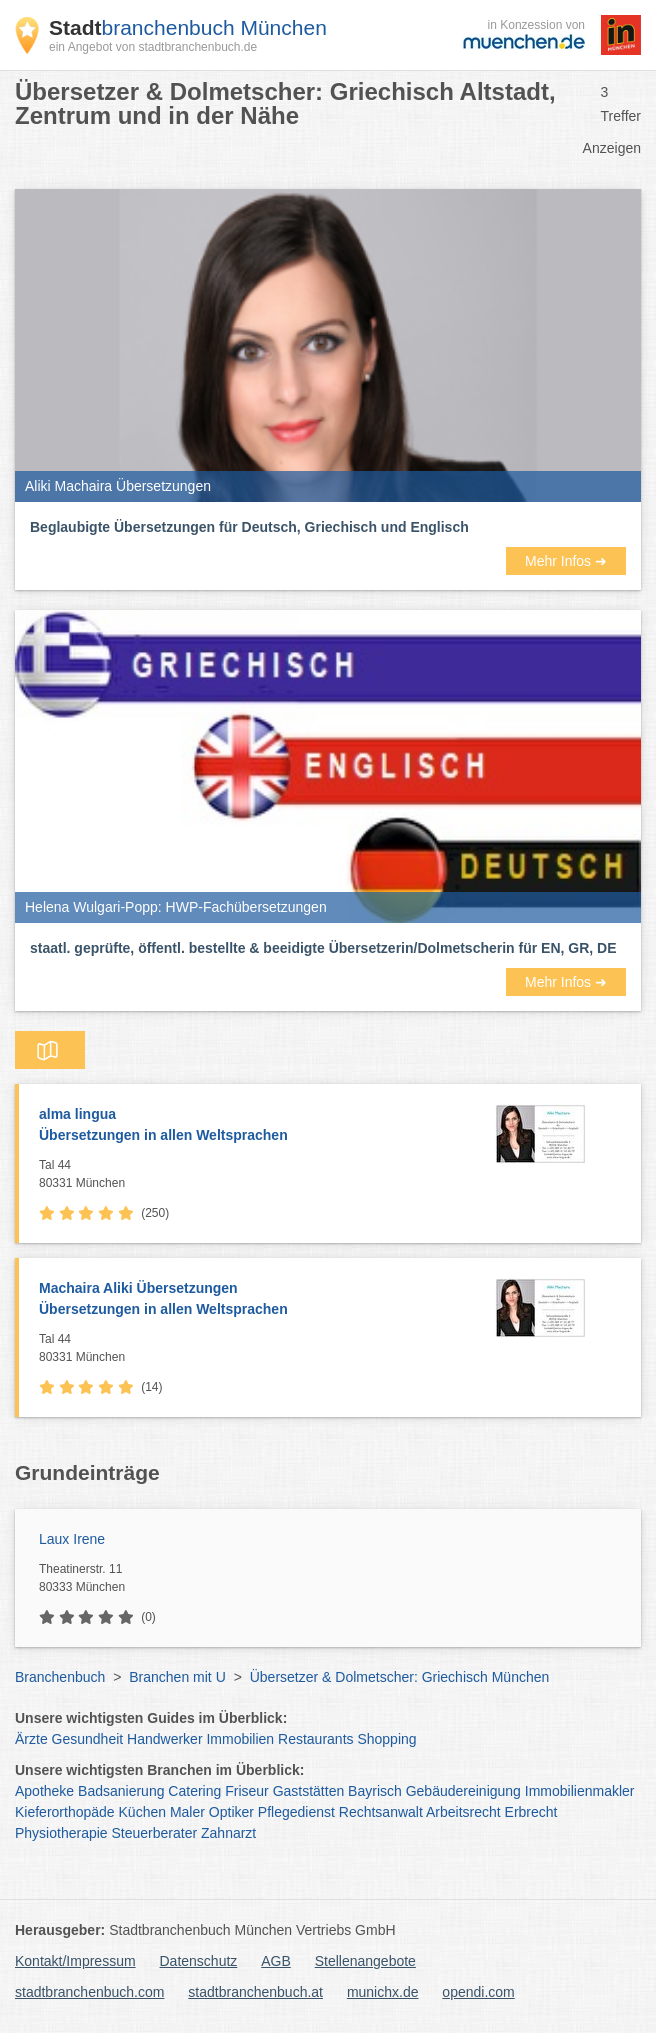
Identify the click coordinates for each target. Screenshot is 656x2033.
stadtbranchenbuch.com (89, 1992)
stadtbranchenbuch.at (255, 1992)
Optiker (231, 1812)
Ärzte (31, 1739)
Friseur (247, 1791)
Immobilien (240, 1739)
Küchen (142, 1812)
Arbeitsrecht (463, 1812)
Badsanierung (121, 1791)
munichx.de (383, 1992)
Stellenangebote (365, 1961)
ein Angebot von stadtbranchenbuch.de (153, 47)
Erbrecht (531, 1812)
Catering (194, 1791)
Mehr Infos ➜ (566, 561)
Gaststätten (309, 1791)
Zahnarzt (228, 1833)
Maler (187, 1812)
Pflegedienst (296, 1812)
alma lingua (244, 1126)
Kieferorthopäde (65, 1812)
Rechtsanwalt (381, 1812)
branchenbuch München (188, 27)
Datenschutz (199, 1961)
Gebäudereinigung (463, 1791)
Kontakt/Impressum (75, 1961)
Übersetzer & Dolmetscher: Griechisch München (400, 1677)
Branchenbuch (60, 1677)
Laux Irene (72, 1539)
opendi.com (478, 1992)
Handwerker (164, 1739)
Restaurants (315, 1739)
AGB (276, 1961)
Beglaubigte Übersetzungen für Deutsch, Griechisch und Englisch (249, 527)
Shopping (386, 1739)
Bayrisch (375, 1791)
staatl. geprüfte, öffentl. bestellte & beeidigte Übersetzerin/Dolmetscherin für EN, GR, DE (323, 948)
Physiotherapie (61, 1833)
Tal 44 (244, 1175)
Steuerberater (155, 1833)
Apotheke (44, 1791)
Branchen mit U (177, 1677)
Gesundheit (88, 1739)
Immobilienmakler (580, 1791)
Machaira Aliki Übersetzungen (244, 1300)
